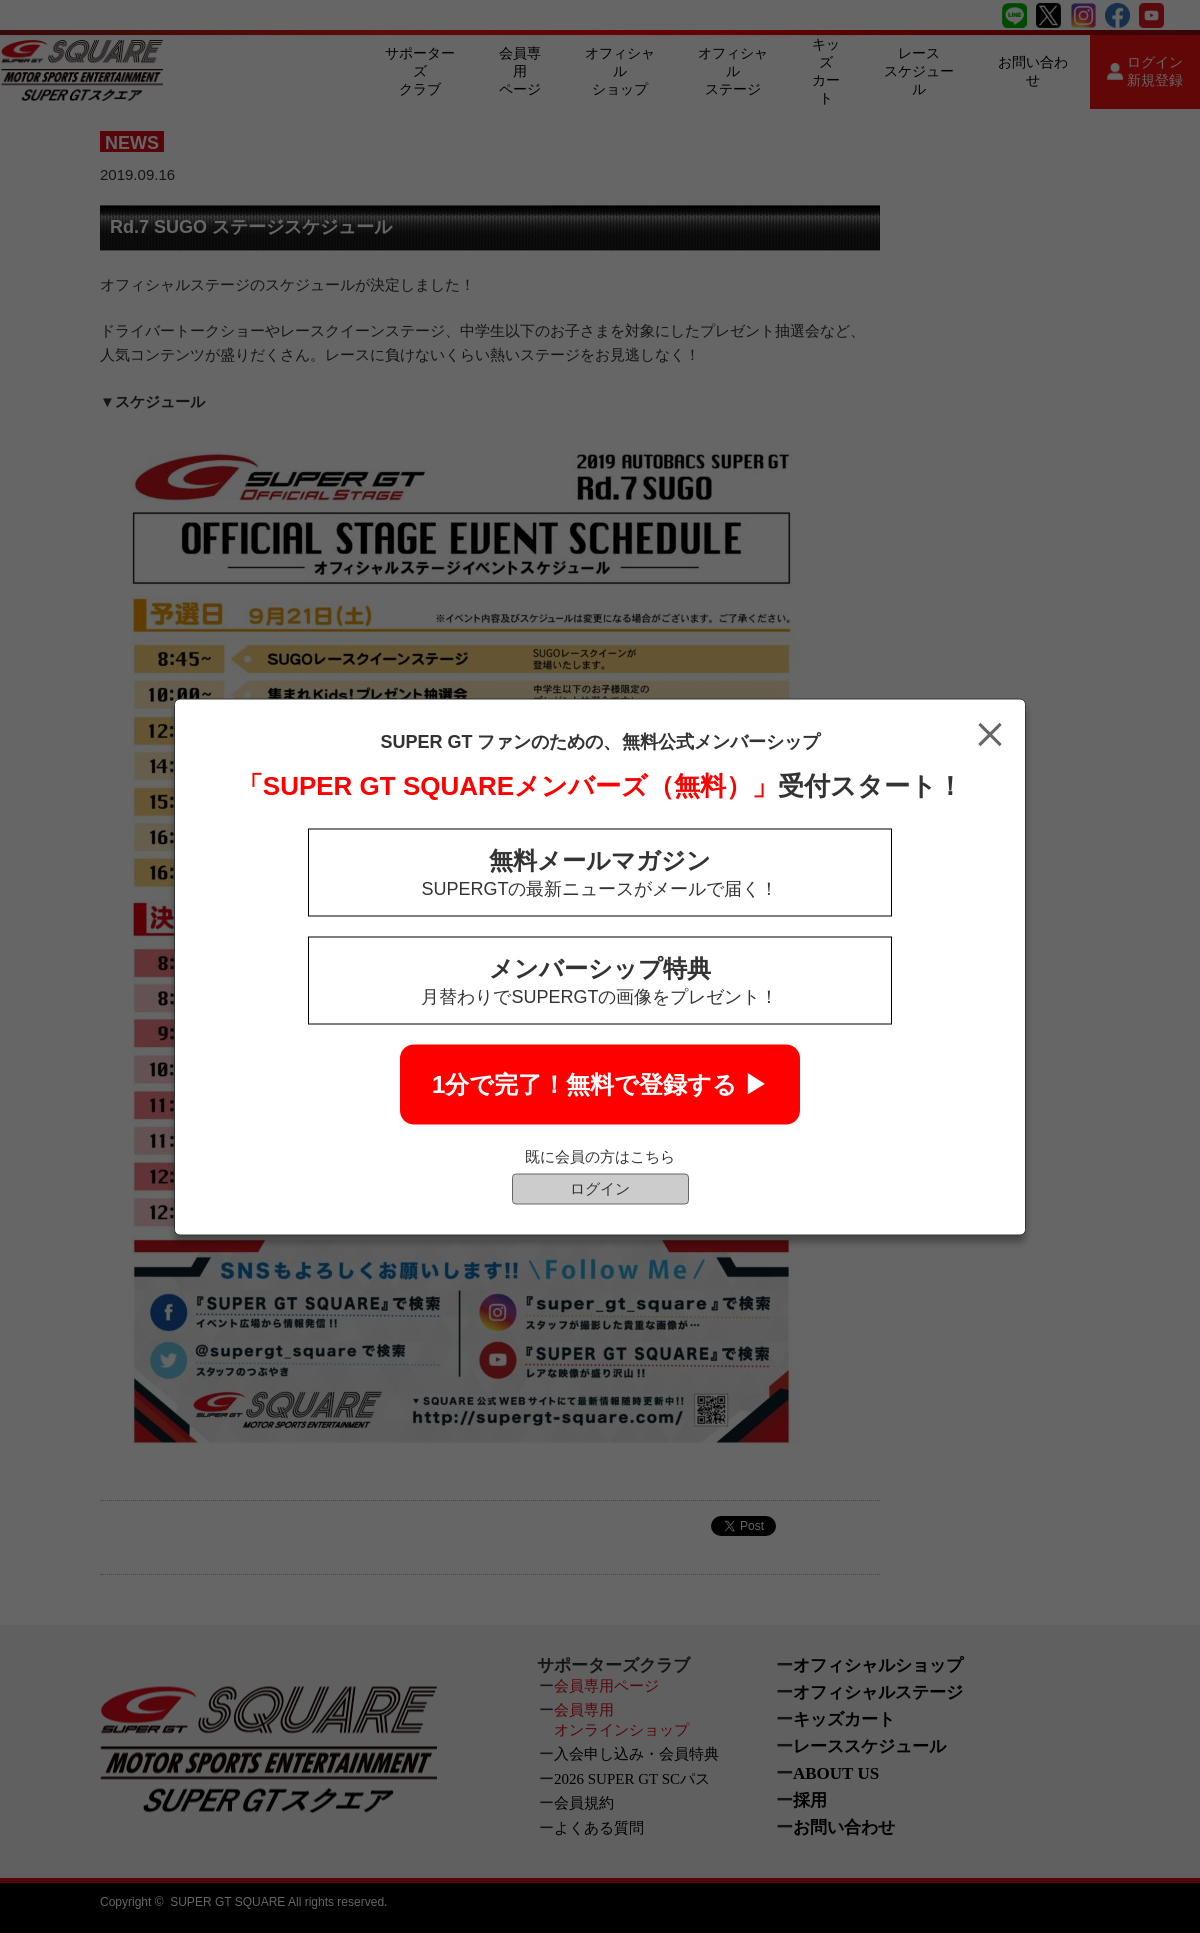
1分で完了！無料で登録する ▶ (600, 1083)
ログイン (600, 1187)
